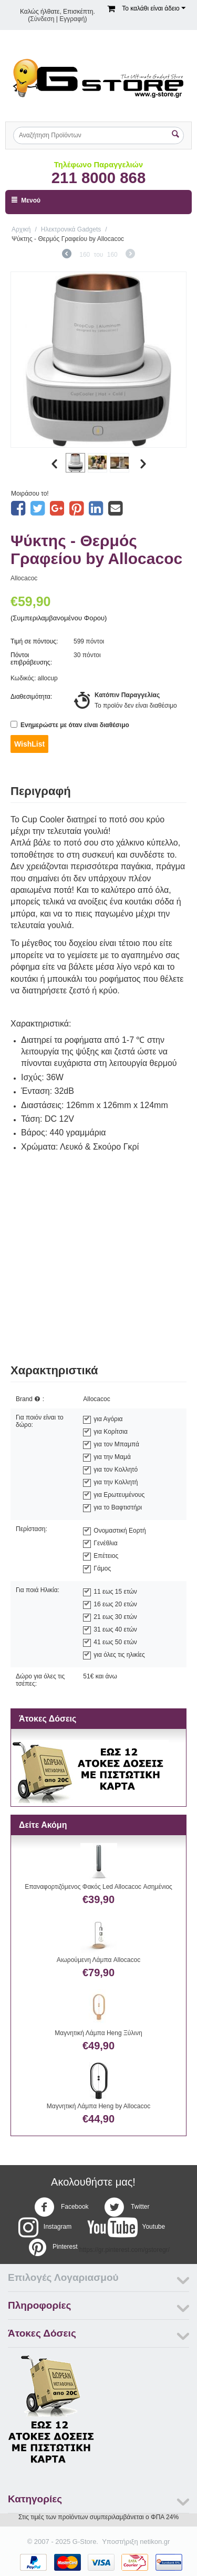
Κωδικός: (23, 678)
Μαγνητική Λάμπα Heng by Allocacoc (98, 2106)
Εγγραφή (72, 19)
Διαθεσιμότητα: (31, 696)
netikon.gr (155, 2541)
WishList (29, 744)
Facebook (61, 2207)
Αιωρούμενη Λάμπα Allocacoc (98, 1960)
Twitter (126, 2207)
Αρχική (21, 229)
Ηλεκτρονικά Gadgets (71, 229)
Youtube (126, 2227)
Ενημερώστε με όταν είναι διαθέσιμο (70, 725)
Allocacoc (24, 578)
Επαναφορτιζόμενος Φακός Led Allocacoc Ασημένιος (98, 1886)
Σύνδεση (42, 19)
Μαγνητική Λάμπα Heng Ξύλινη (98, 2033)
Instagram (44, 2227)
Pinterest (52, 2247)
